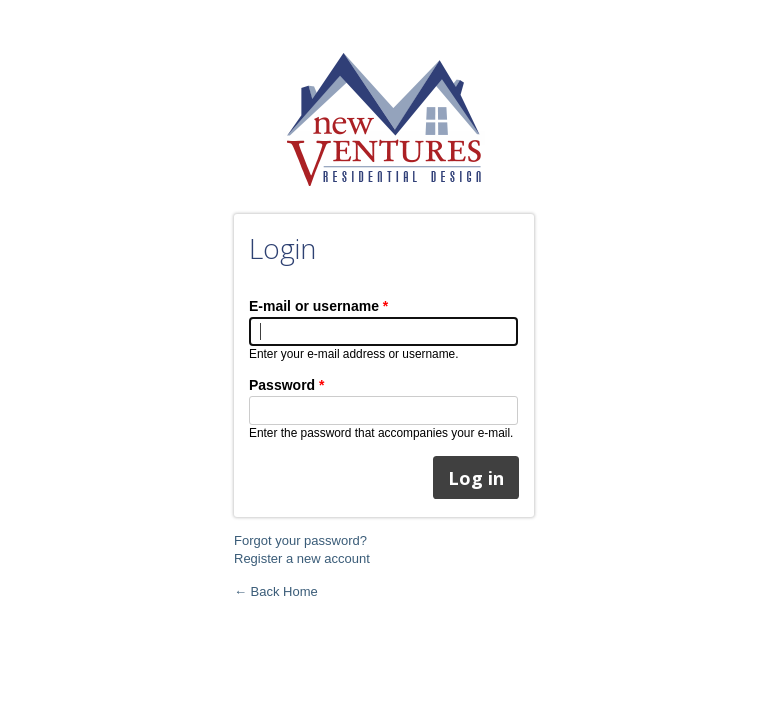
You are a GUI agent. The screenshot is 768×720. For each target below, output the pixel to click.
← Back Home (276, 591)
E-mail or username (318, 306)
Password (286, 385)
